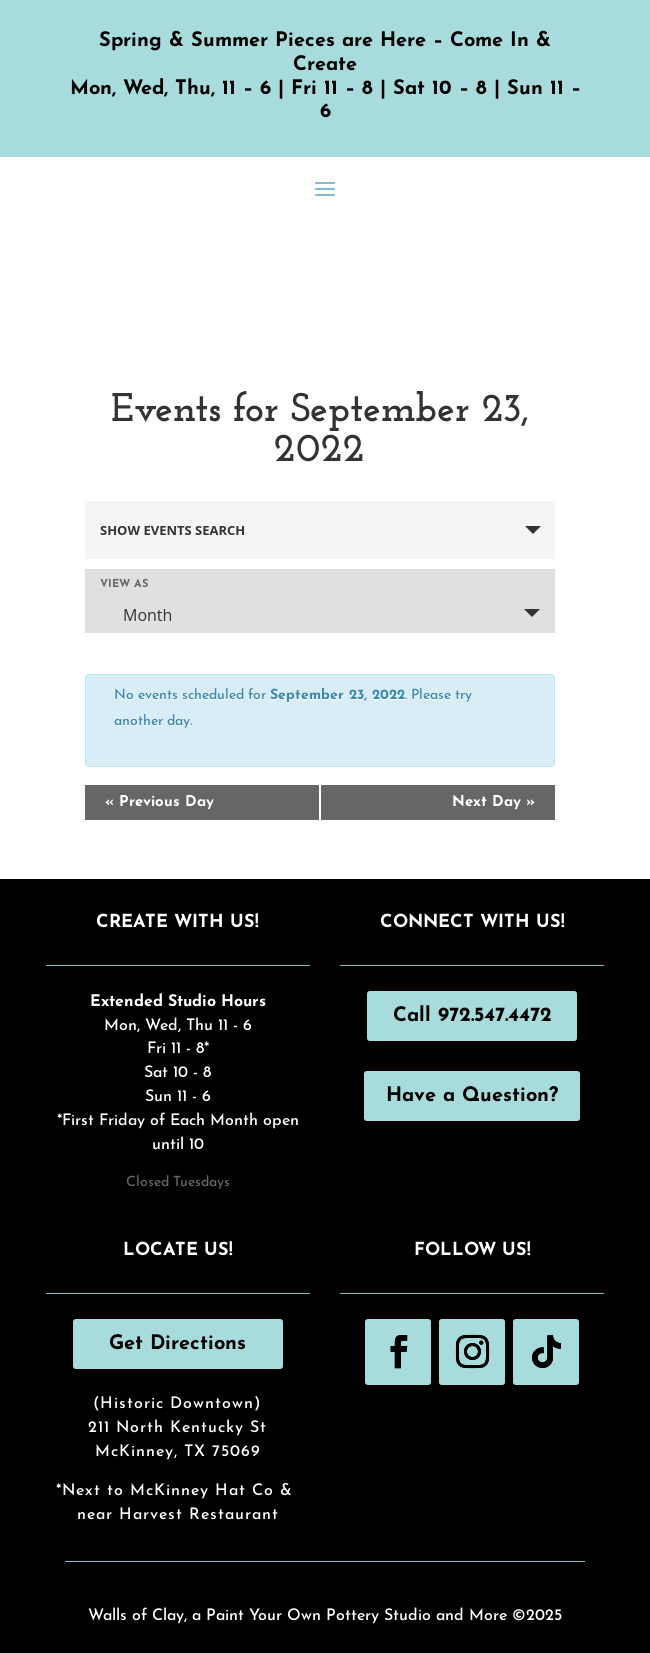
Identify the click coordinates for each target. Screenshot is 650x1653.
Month (135, 615)
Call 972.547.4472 (472, 1016)
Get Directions (177, 1344)
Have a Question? (472, 1096)
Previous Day (159, 802)
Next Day (493, 802)
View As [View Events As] (124, 584)
